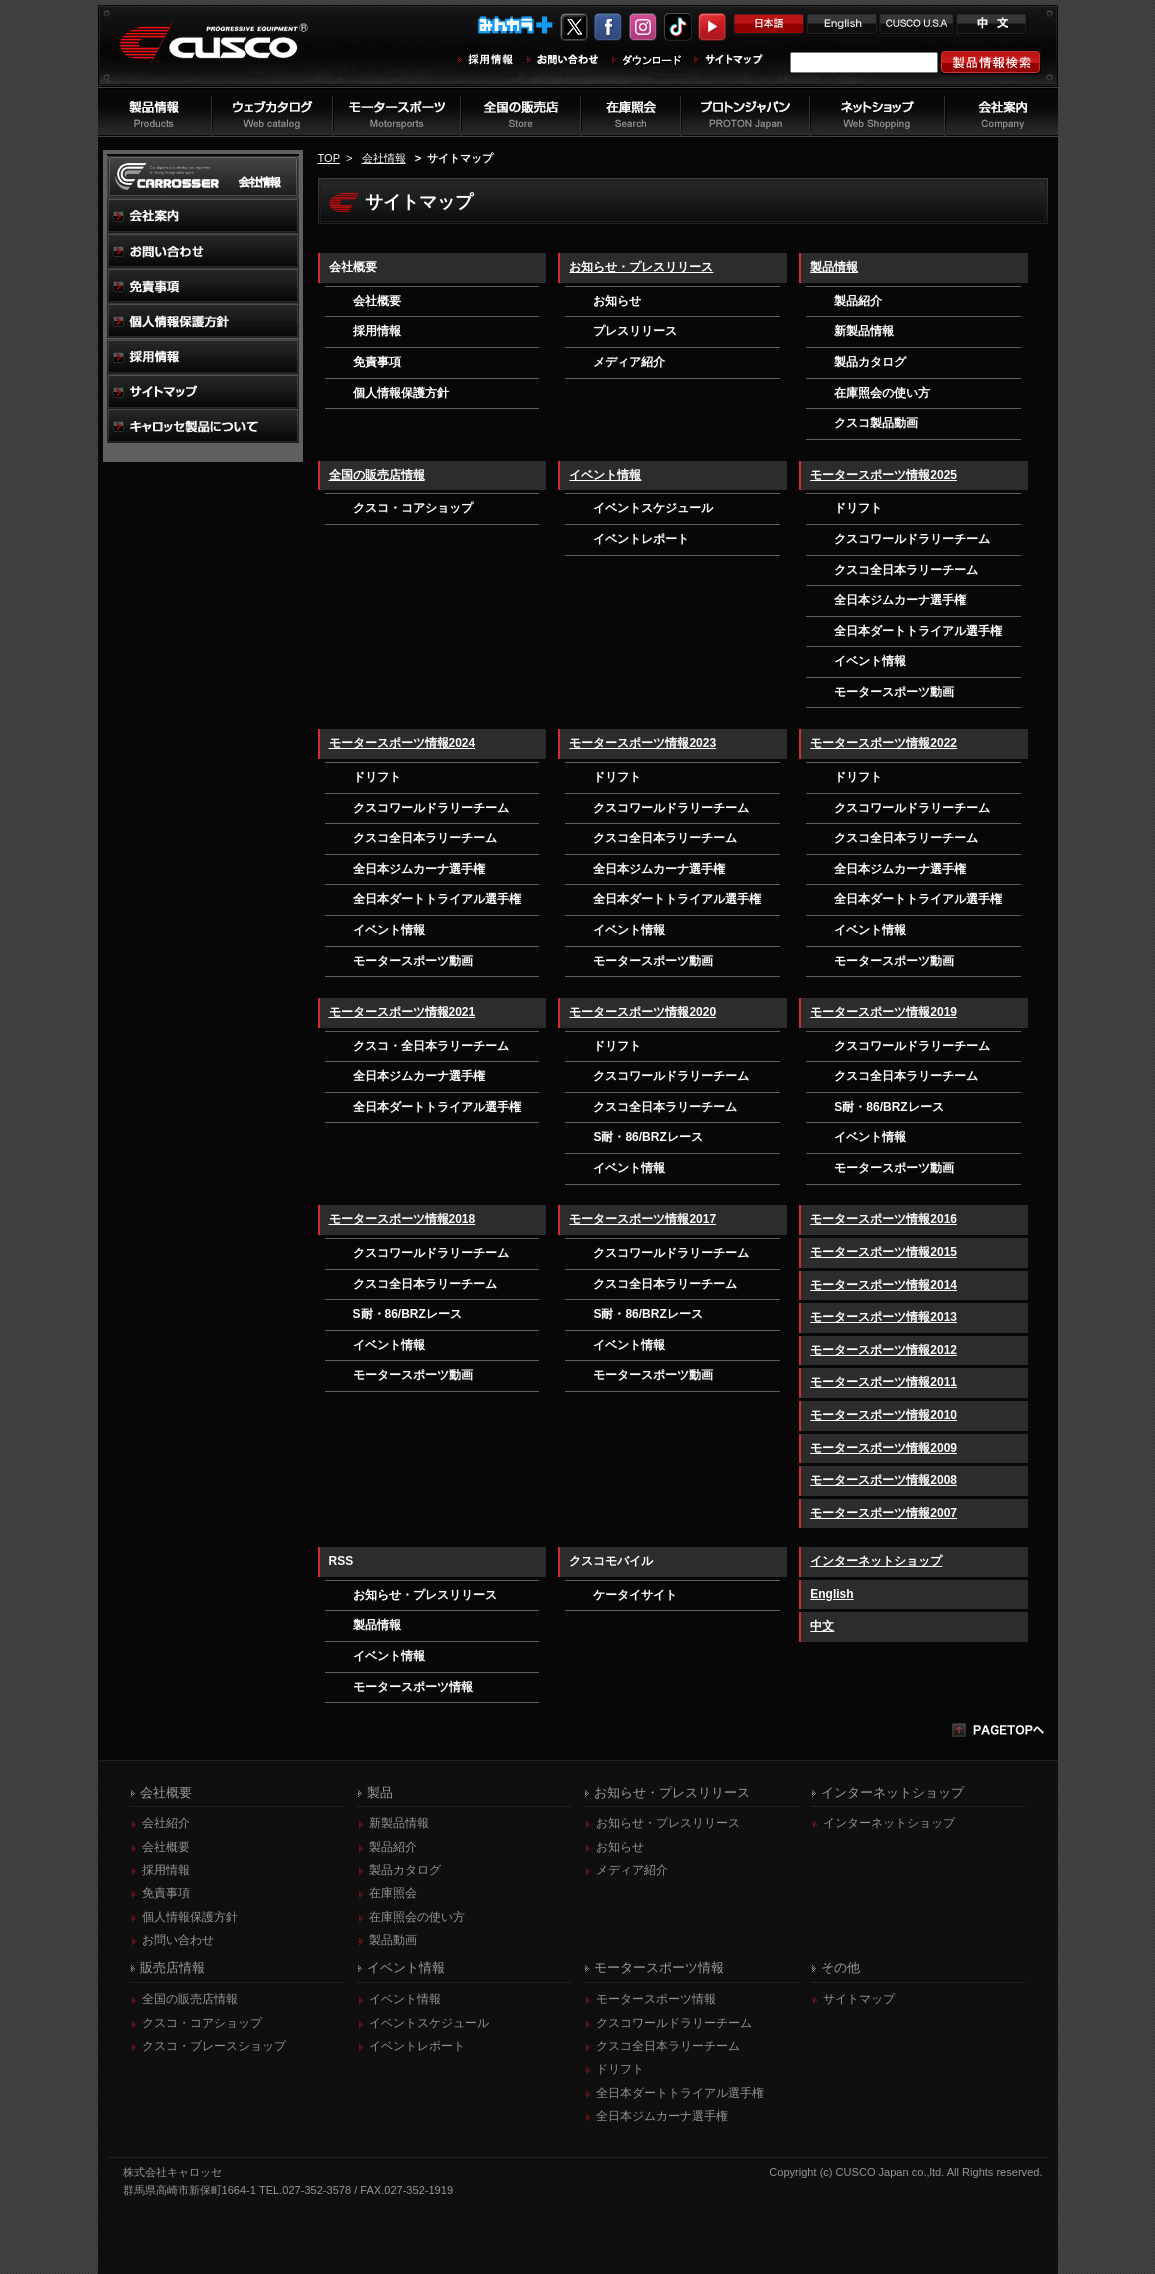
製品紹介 (858, 301)
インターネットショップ (876, 1561)
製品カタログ (870, 362)
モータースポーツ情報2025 (883, 475)
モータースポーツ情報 (413, 1687)
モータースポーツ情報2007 (883, 1513)
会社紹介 (166, 1823)
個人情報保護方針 (401, 393)
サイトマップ (859, 1999)
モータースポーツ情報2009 (883, 1448)
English (831, 1594)
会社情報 (384, 158)
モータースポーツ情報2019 (883, 1012)
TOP (329, 158)
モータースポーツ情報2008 (883, 1480)
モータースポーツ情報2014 (883, 1285)
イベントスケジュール (653, 508)
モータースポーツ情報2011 (883, 1382)
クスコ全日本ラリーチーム (906, 570)
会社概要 (377, 301)
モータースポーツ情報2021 (402, 1012)
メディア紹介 (629, 362)
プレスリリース (635, 331)
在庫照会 (393, 1893)
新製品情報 (864, 331)
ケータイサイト (635, 1595)
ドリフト (858, 508)
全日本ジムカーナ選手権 (900, 600)
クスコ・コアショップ (413, 508)
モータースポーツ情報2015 (883, 1252)
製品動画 (393, 1940)
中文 (822, 1626)
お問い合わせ (178, 1940)
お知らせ (617, 301)
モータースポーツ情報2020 (642, 1012)
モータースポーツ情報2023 (642, 743)
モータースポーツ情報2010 (883, 1415)
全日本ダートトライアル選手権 (918, 631)
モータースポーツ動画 (894, 692)
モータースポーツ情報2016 (883, 1219)
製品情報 (834, 267)
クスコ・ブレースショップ (214, 2046)
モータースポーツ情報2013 (883, 1317)
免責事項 (377, 362)
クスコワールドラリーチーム (912, 539)
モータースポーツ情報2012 (883, 1350)
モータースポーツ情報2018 (402, 1219)
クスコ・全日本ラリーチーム (431, 1046)
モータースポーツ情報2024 (402, 743)
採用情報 (377, 331)
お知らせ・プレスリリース (641, 267)
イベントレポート (641, 539)
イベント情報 (605, 475)
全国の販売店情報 (377, 475)
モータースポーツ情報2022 (883, 743)
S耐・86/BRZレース (647, 1137)
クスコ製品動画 (876, 423)
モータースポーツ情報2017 (642, 1219)
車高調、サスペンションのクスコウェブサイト (229, 53)
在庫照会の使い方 (882, 393)
